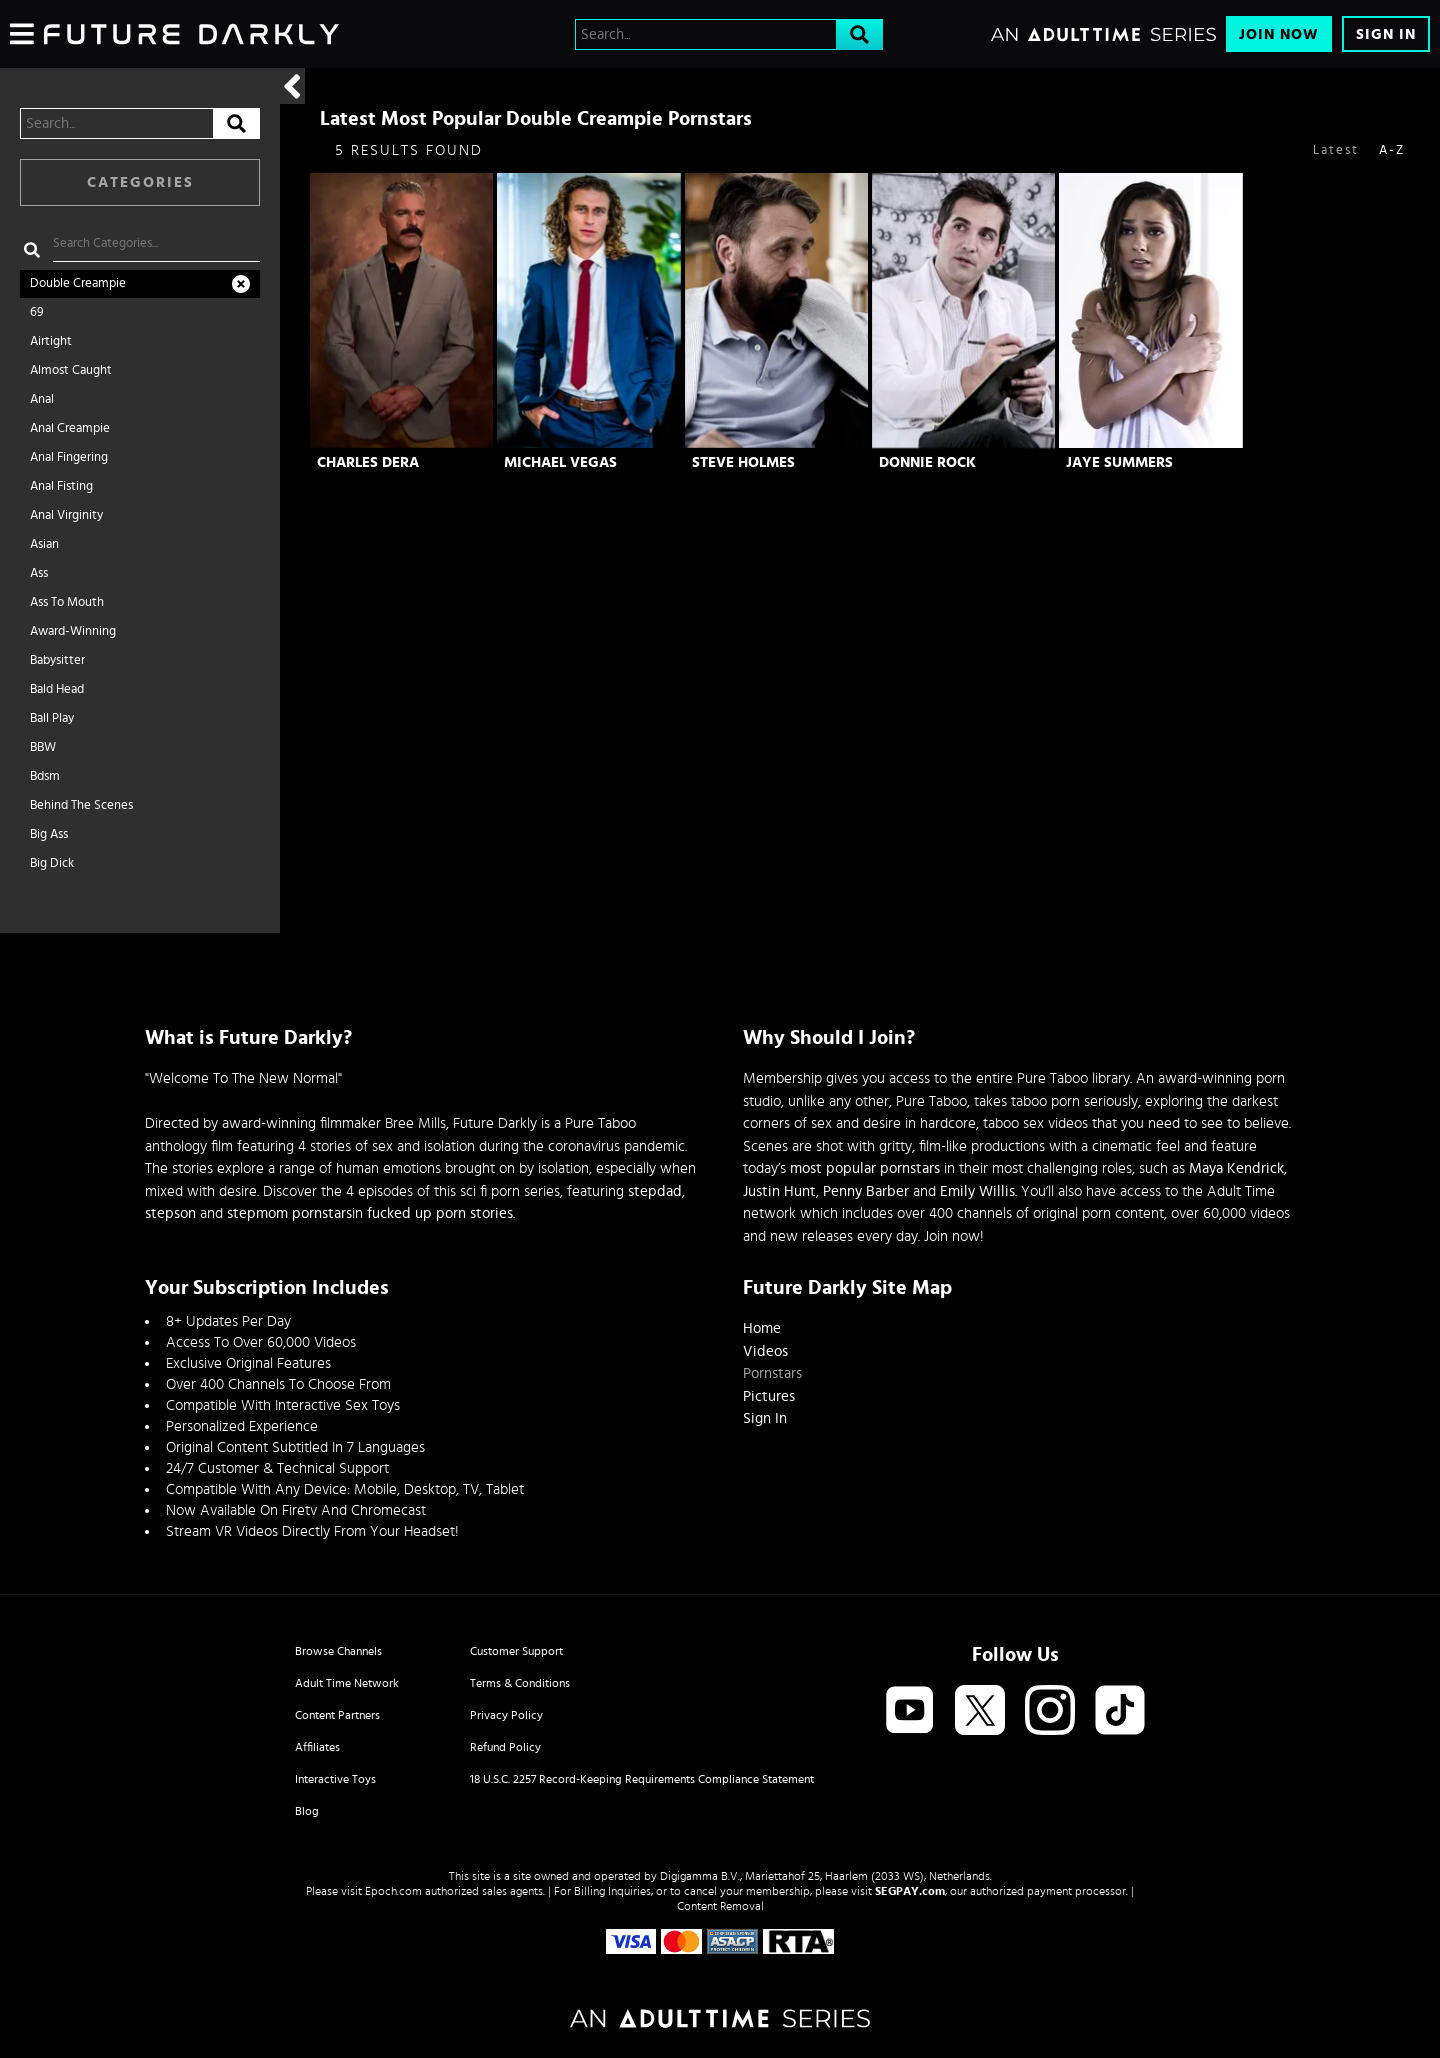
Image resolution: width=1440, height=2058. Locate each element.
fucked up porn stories (440, 1213)
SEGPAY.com (910, 1891)
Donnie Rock (927, 462)
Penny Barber (866, 1191)
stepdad (655, 1191)
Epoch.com (393, 1891)
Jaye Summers (1119, 462)
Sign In (1386, 34)
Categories (140, 182)
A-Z (1392, 150)
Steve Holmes (743, 462)
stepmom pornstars (289, 1213)
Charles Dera (368, 462)
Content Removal (720, 1906)
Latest (1336, 150)
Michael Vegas (560, 462)
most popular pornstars (865, 1168)
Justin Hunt (779, 1191)
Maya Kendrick (1236, 1168)
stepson (170, 1213)
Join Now (1279, 34)
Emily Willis (977, 1191)
